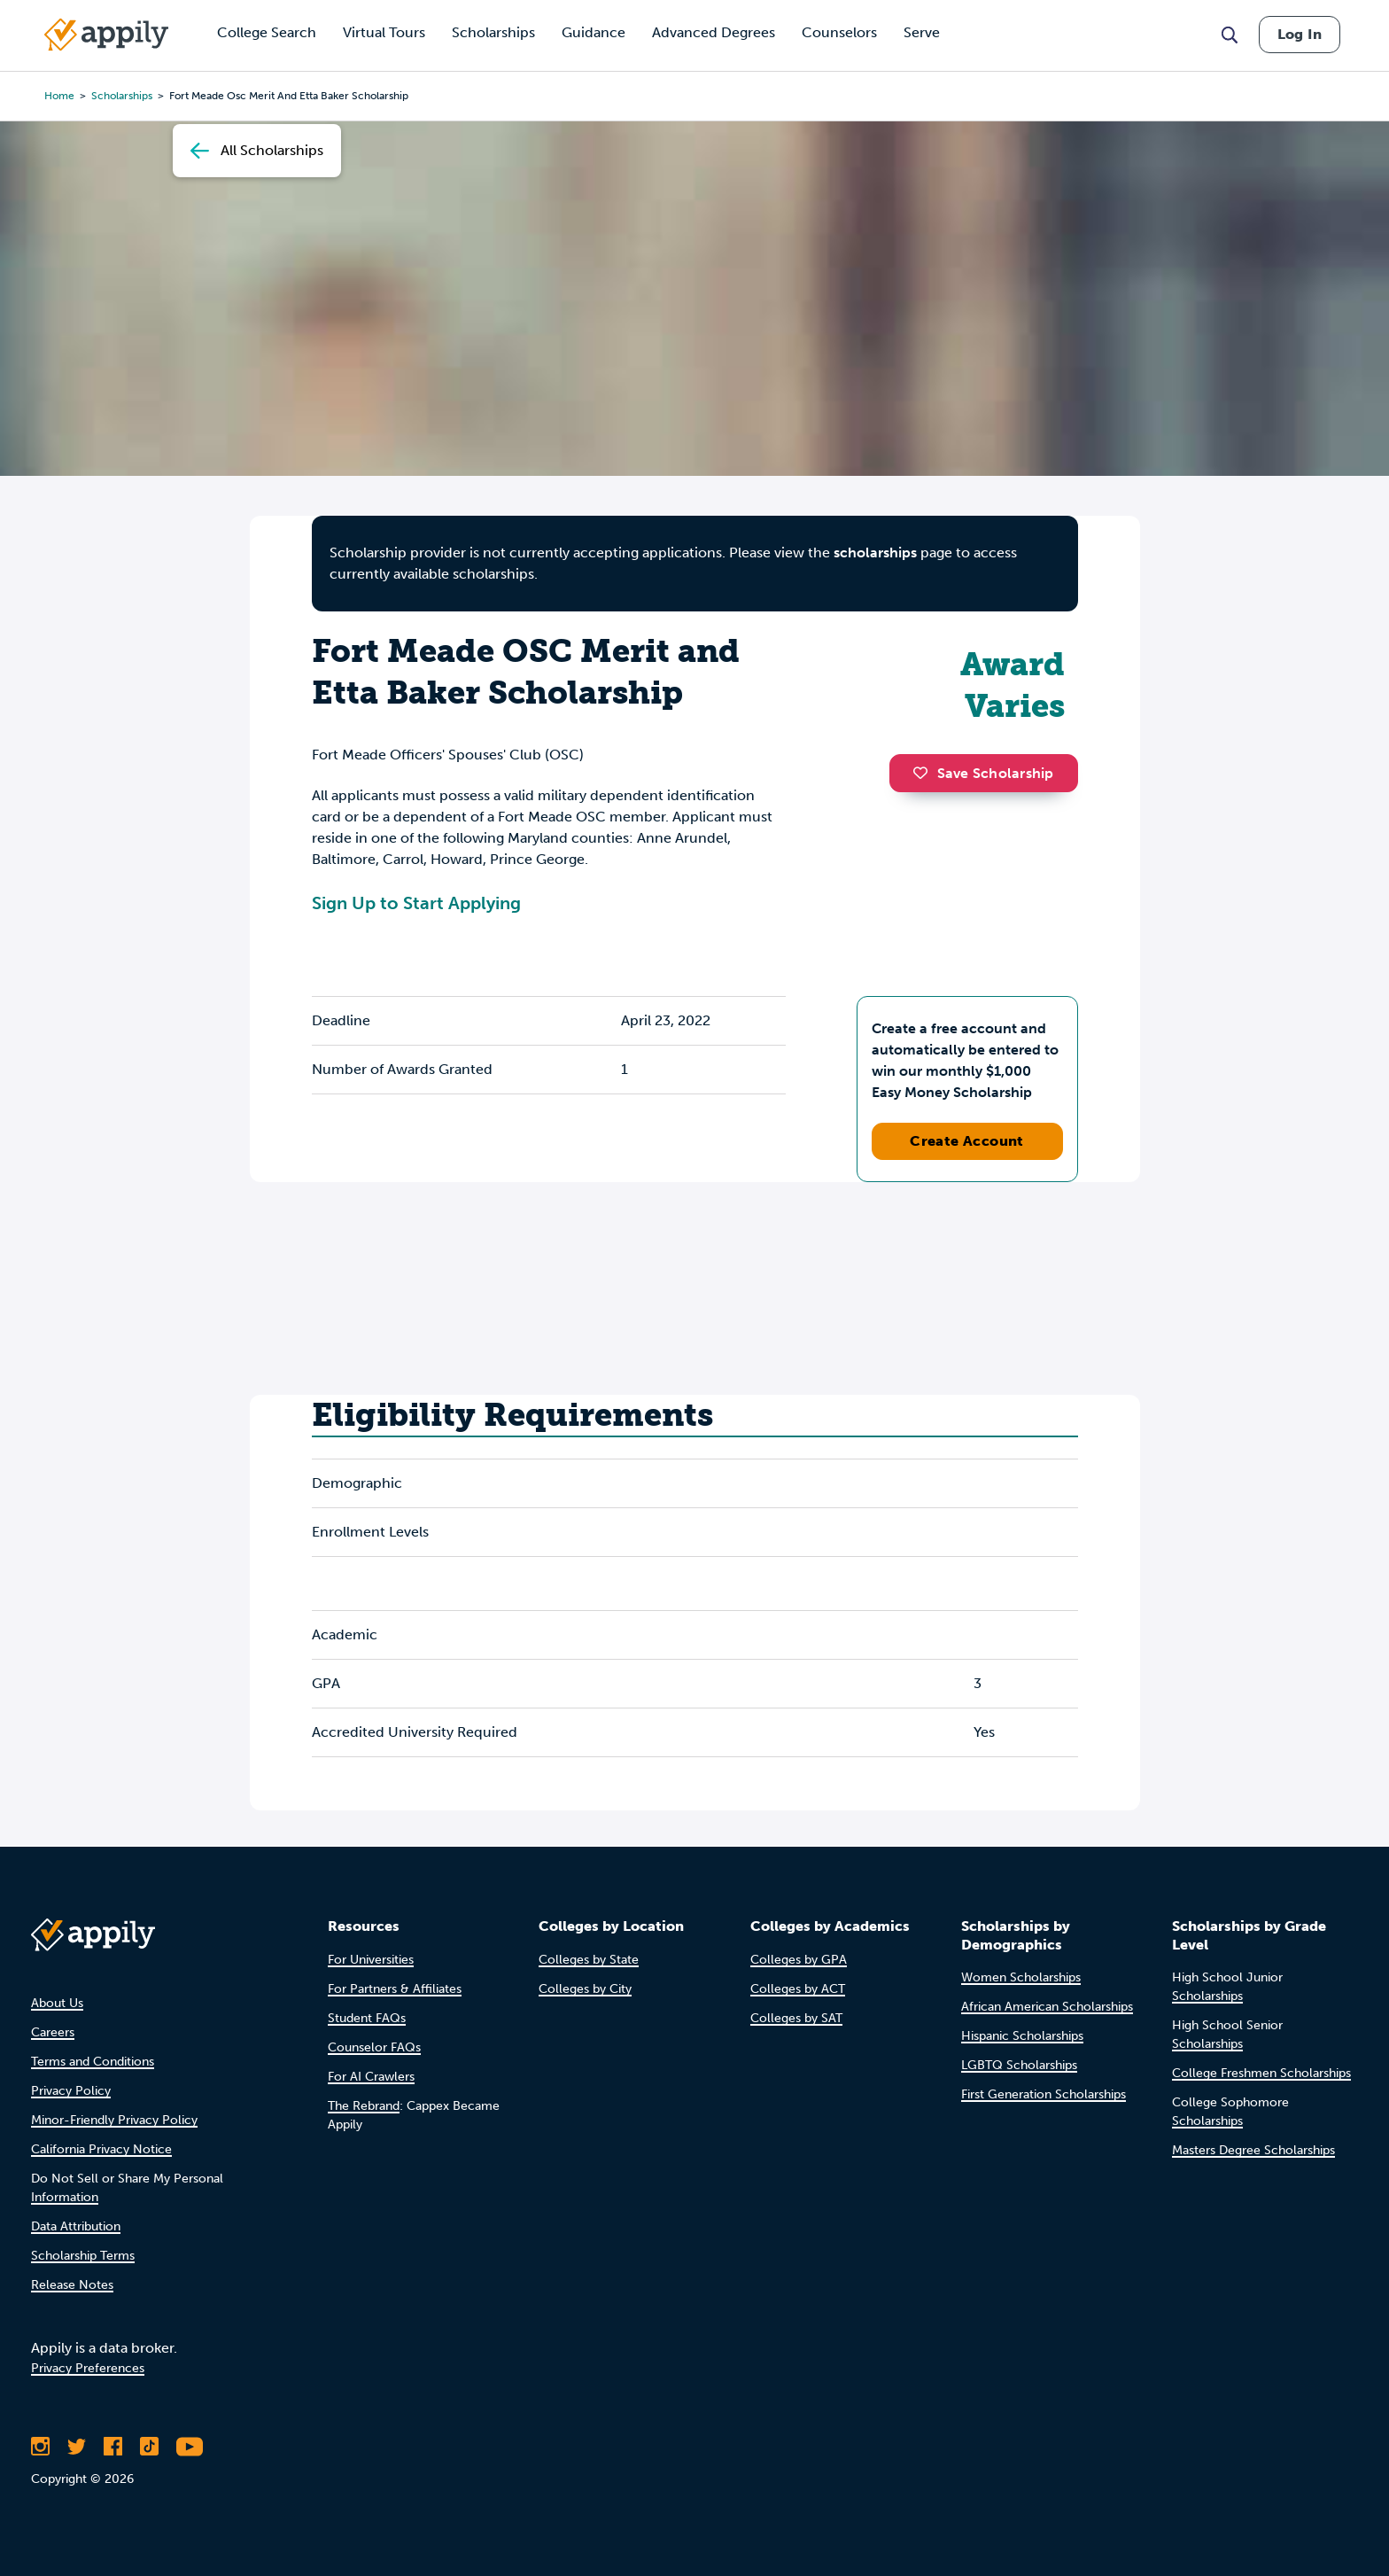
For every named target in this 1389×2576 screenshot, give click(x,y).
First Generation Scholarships (1043, 2094)
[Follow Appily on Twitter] (76, 2446)
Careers (52, 2032)
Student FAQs (367, 2018)
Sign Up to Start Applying (416, 903)
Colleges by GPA (798, 1959)
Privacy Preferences (87, 2368)
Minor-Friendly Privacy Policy (114, 2120)
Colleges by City (585, 1988)
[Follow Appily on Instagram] (40, 2446)
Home (59, 95)
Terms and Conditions (92, 2061)
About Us (57, 2003)
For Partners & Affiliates (395, 1988)
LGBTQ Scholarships (1019, 2065)
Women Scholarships (1021, 1977)
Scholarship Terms (83, 2255)
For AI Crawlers (371, 2076)
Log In (1299, 34)
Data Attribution (75, 2226)
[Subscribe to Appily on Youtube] (189, 2446)
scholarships (121, 95)
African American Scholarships (1047, 2006)
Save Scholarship (983, 773)
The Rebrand (364, 2105)
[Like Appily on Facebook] (113, 2446)
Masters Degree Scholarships (1253, 2150)
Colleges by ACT (797, 1988)
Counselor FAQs (374, 2047)
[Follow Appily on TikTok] (149, 2446)
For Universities (371, 1959)
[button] (924, 773)
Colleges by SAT (796, 2018)
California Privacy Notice (101, 2149)
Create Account (967, 1140)
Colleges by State (589, 1959)
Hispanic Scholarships (1022, 2035)
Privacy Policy (71, 2090)
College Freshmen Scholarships (1261, 2073)
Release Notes (72, 2284)
